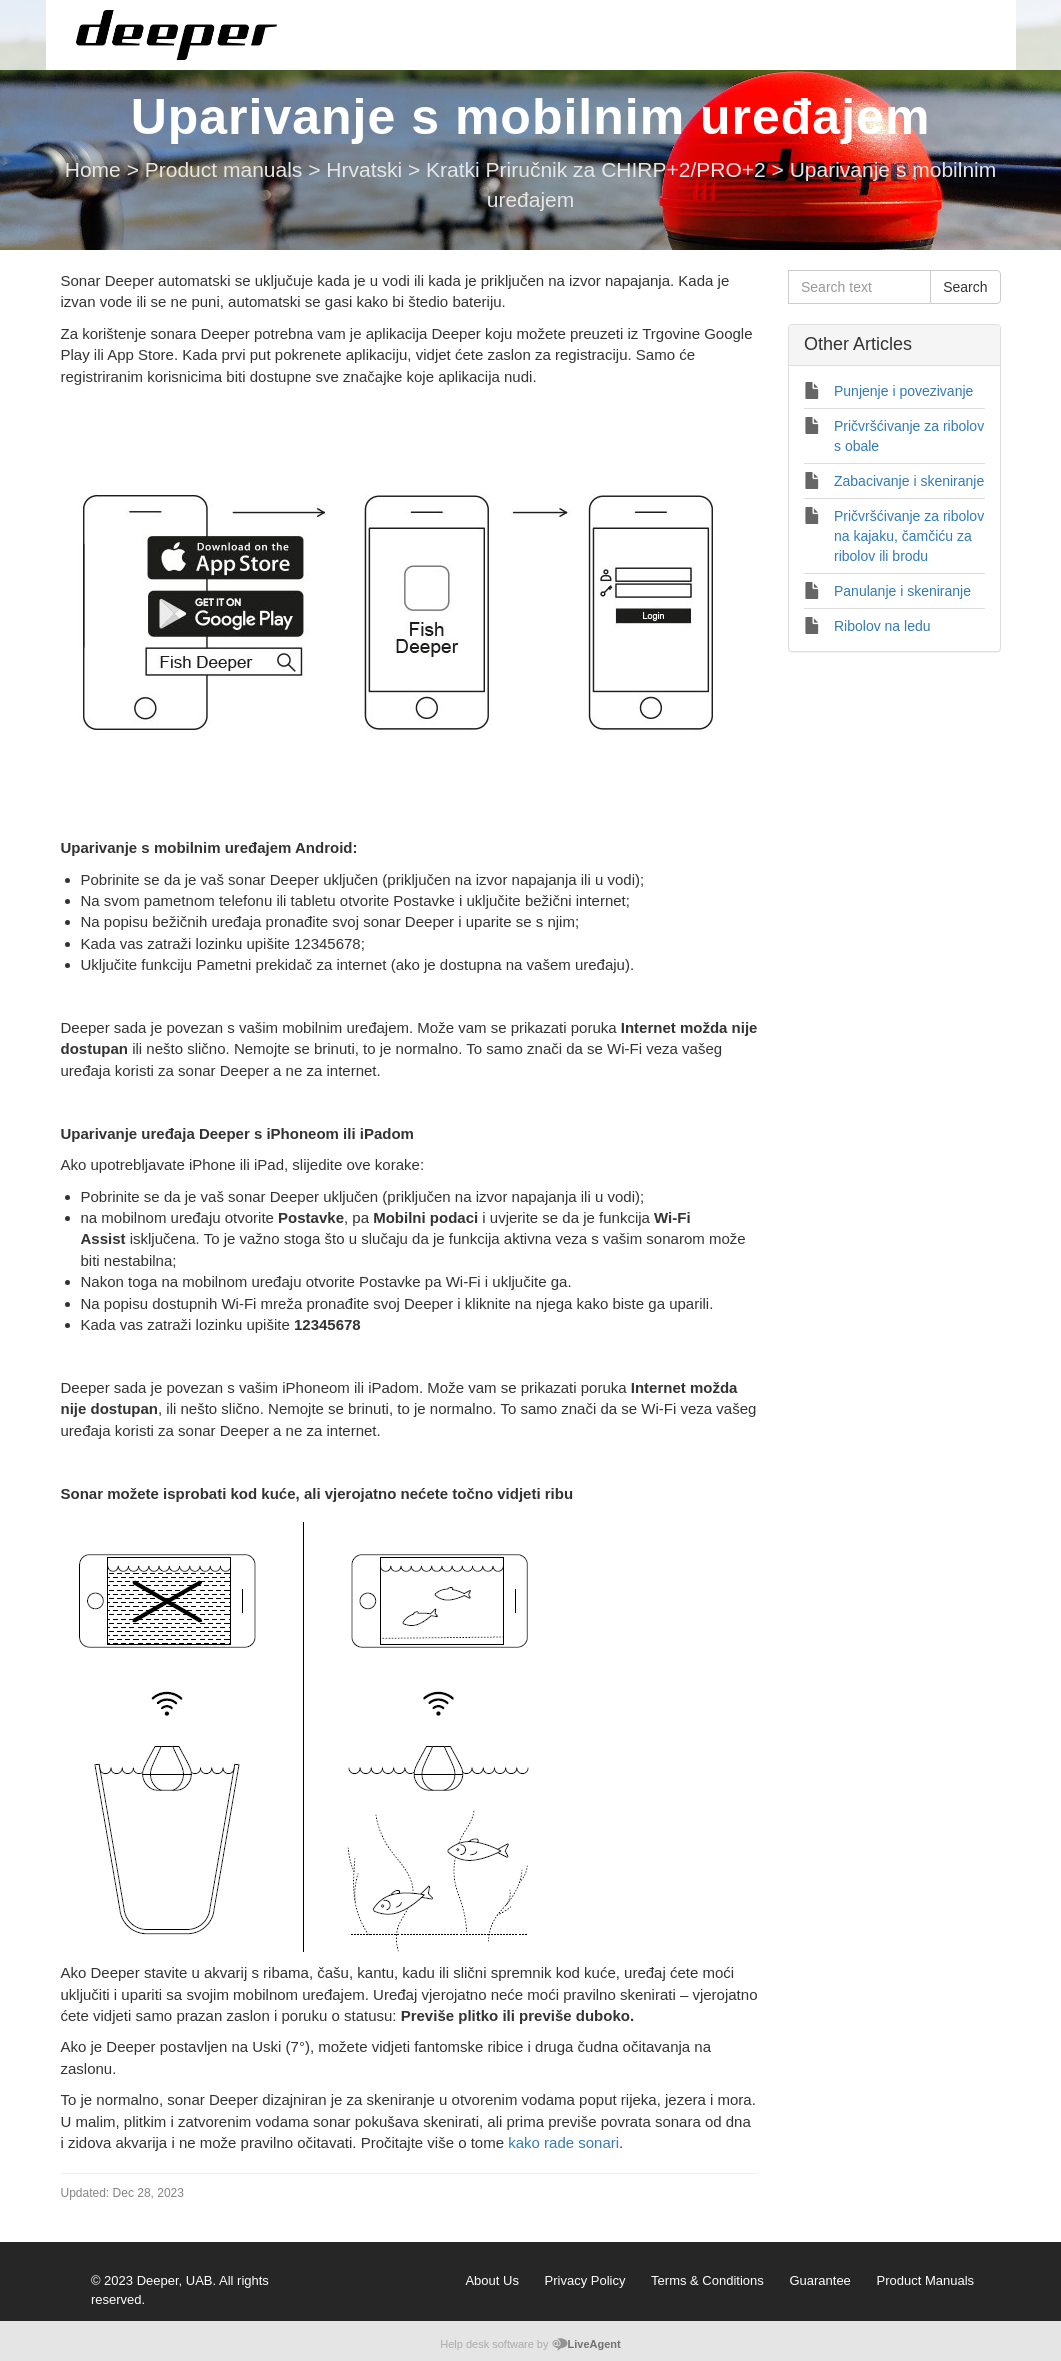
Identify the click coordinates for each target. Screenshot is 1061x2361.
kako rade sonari (563, 2142)
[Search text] (859, 287)
